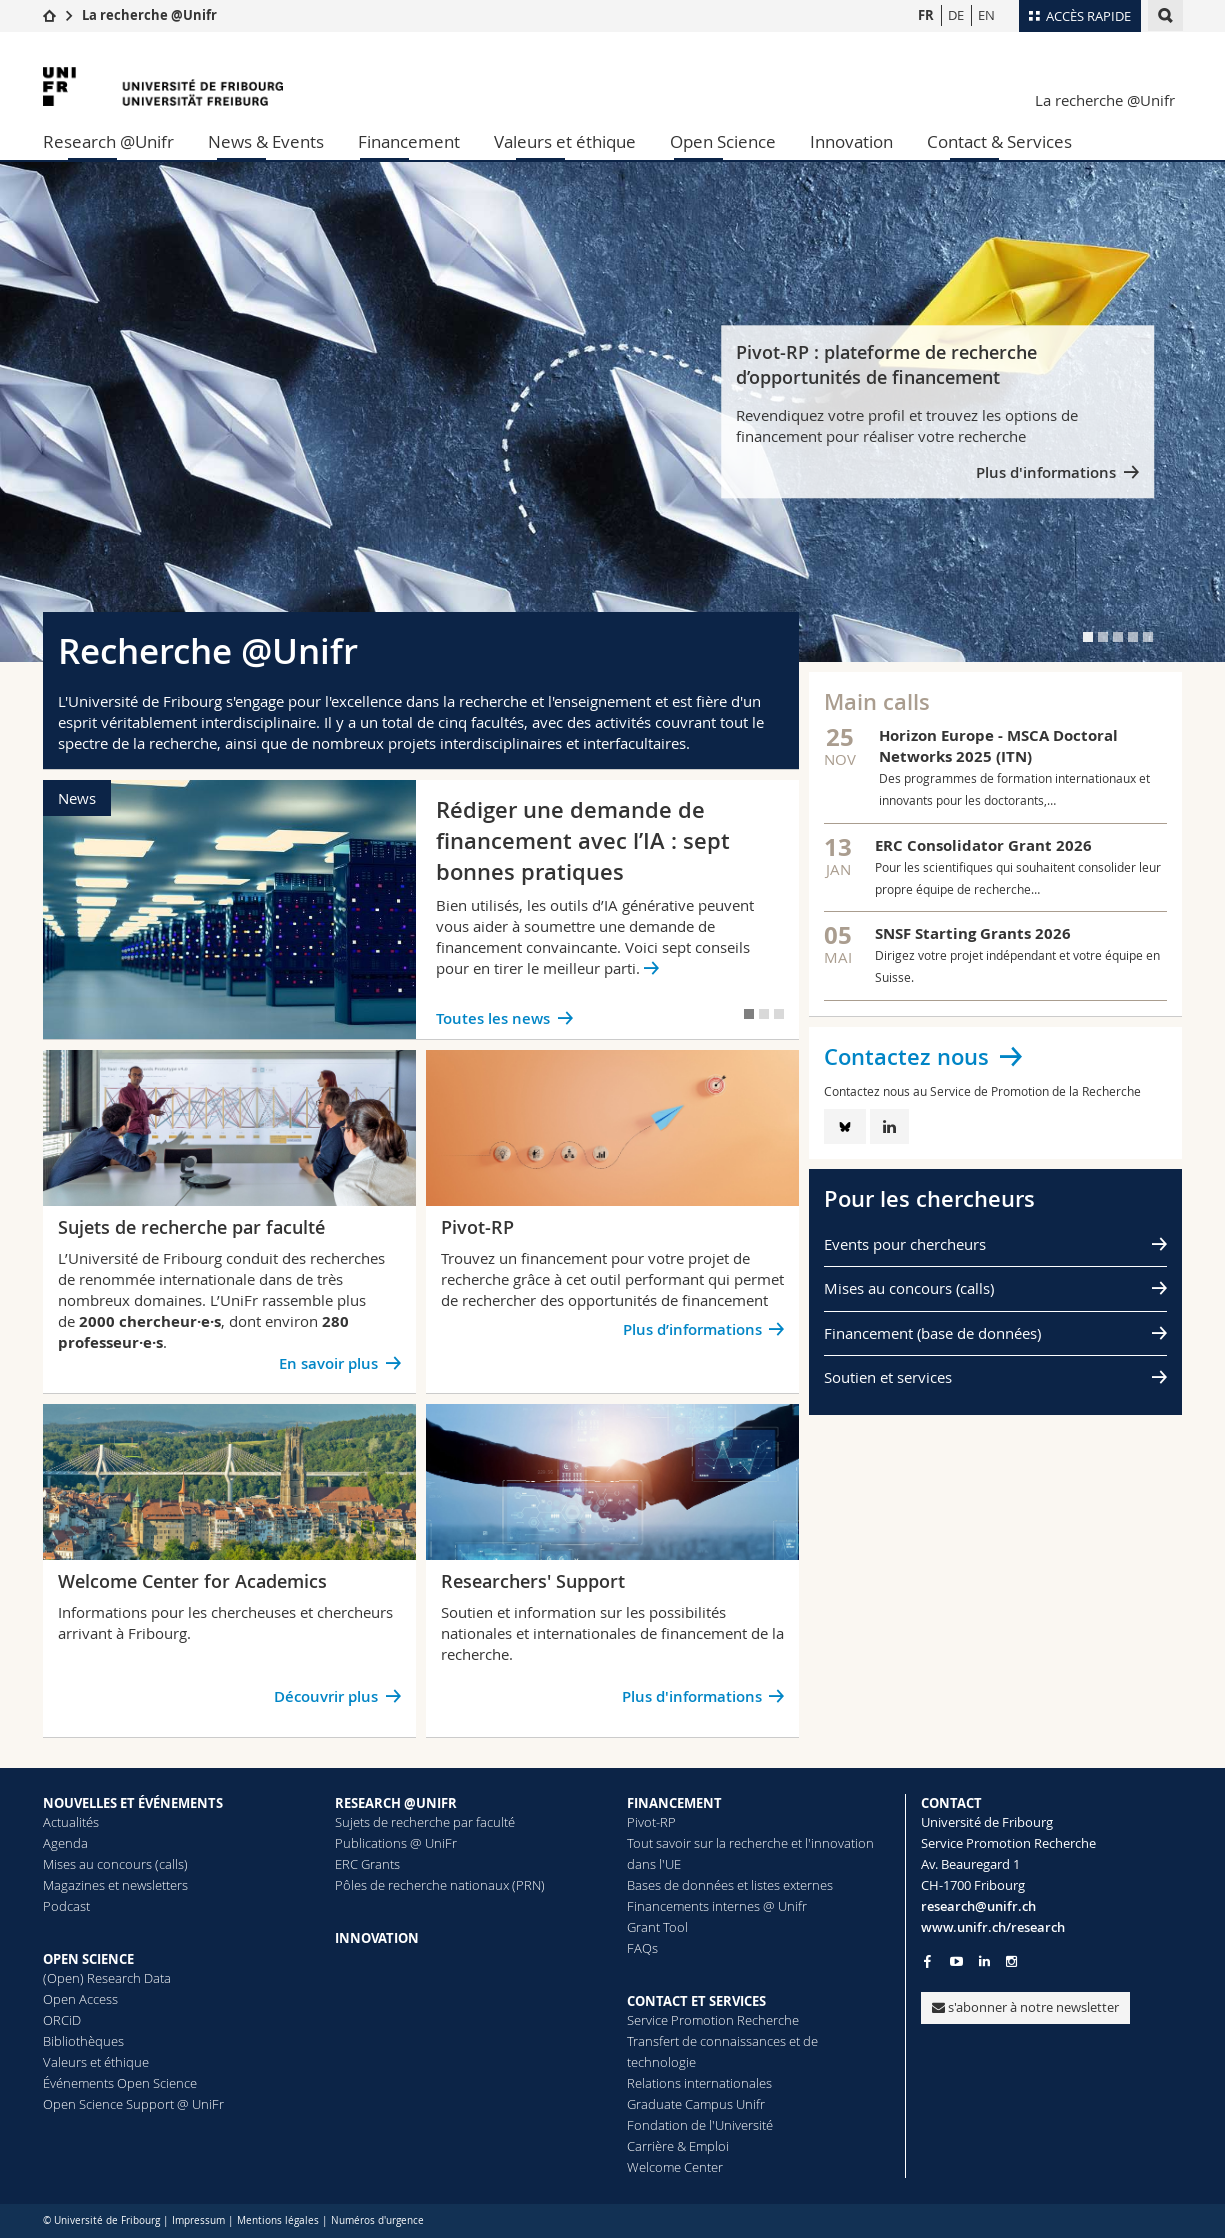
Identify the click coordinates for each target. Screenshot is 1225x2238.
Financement (409, 141)
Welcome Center (675, 2167)
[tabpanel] (612, 412)
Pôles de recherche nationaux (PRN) (440, 1885)
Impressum (198, 2220)
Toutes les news (493, 1018)
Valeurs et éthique (565, 141)
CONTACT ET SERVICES (696, 2001)
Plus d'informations (1046, 473)
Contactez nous (906, 1057)
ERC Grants (367, 1864)
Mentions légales (278, 2220)
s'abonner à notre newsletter (1025, 2007)
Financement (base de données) (932, 1333)
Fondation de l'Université (700, 2125)
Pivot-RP (651, 1822)
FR (926, 15)
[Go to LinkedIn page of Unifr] (984, 1961)
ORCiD (62, 2020)
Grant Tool (657, 1927)
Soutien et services (888, 1377)
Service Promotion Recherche (713, 2020)
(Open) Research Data (107, 1978)
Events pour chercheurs (905, 1244)
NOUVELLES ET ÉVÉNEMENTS (133, 1803)
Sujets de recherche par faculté (425, 1822)
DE (956, 15)
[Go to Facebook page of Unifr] (927, 1961)
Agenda (65, 1843)
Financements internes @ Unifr (717, 1906)
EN (986, 15)
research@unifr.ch (978, 1906)
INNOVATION (377, 1938)
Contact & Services (999, 141)
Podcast (66, 1906)
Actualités (71, 1822)
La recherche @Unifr (149, 15)
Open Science (723, 141)
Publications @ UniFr (396, 1843)
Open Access (80, 1999)
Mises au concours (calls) (909, 1288)
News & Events (266, 141)
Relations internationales (699, 2083)
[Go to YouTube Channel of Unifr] (956, 1961)
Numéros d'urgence (377, 2220)
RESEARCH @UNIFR (396, 1803)
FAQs (642, 1948)
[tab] (1088, 637)
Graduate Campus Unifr (696, 2104)
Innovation (851, 141)
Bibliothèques (83, 2041)
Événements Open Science (120, 2083)
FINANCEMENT (674, 1803)
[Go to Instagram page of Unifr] (1011, 1961)
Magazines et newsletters (115, 1885)
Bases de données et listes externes (730, 1885)
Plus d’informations (692, 1329)
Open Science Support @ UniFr (133, 2104)
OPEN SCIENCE (88, 1959)
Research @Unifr (108, 141)
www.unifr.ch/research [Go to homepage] (993, 1927)
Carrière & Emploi (678, 2146)
